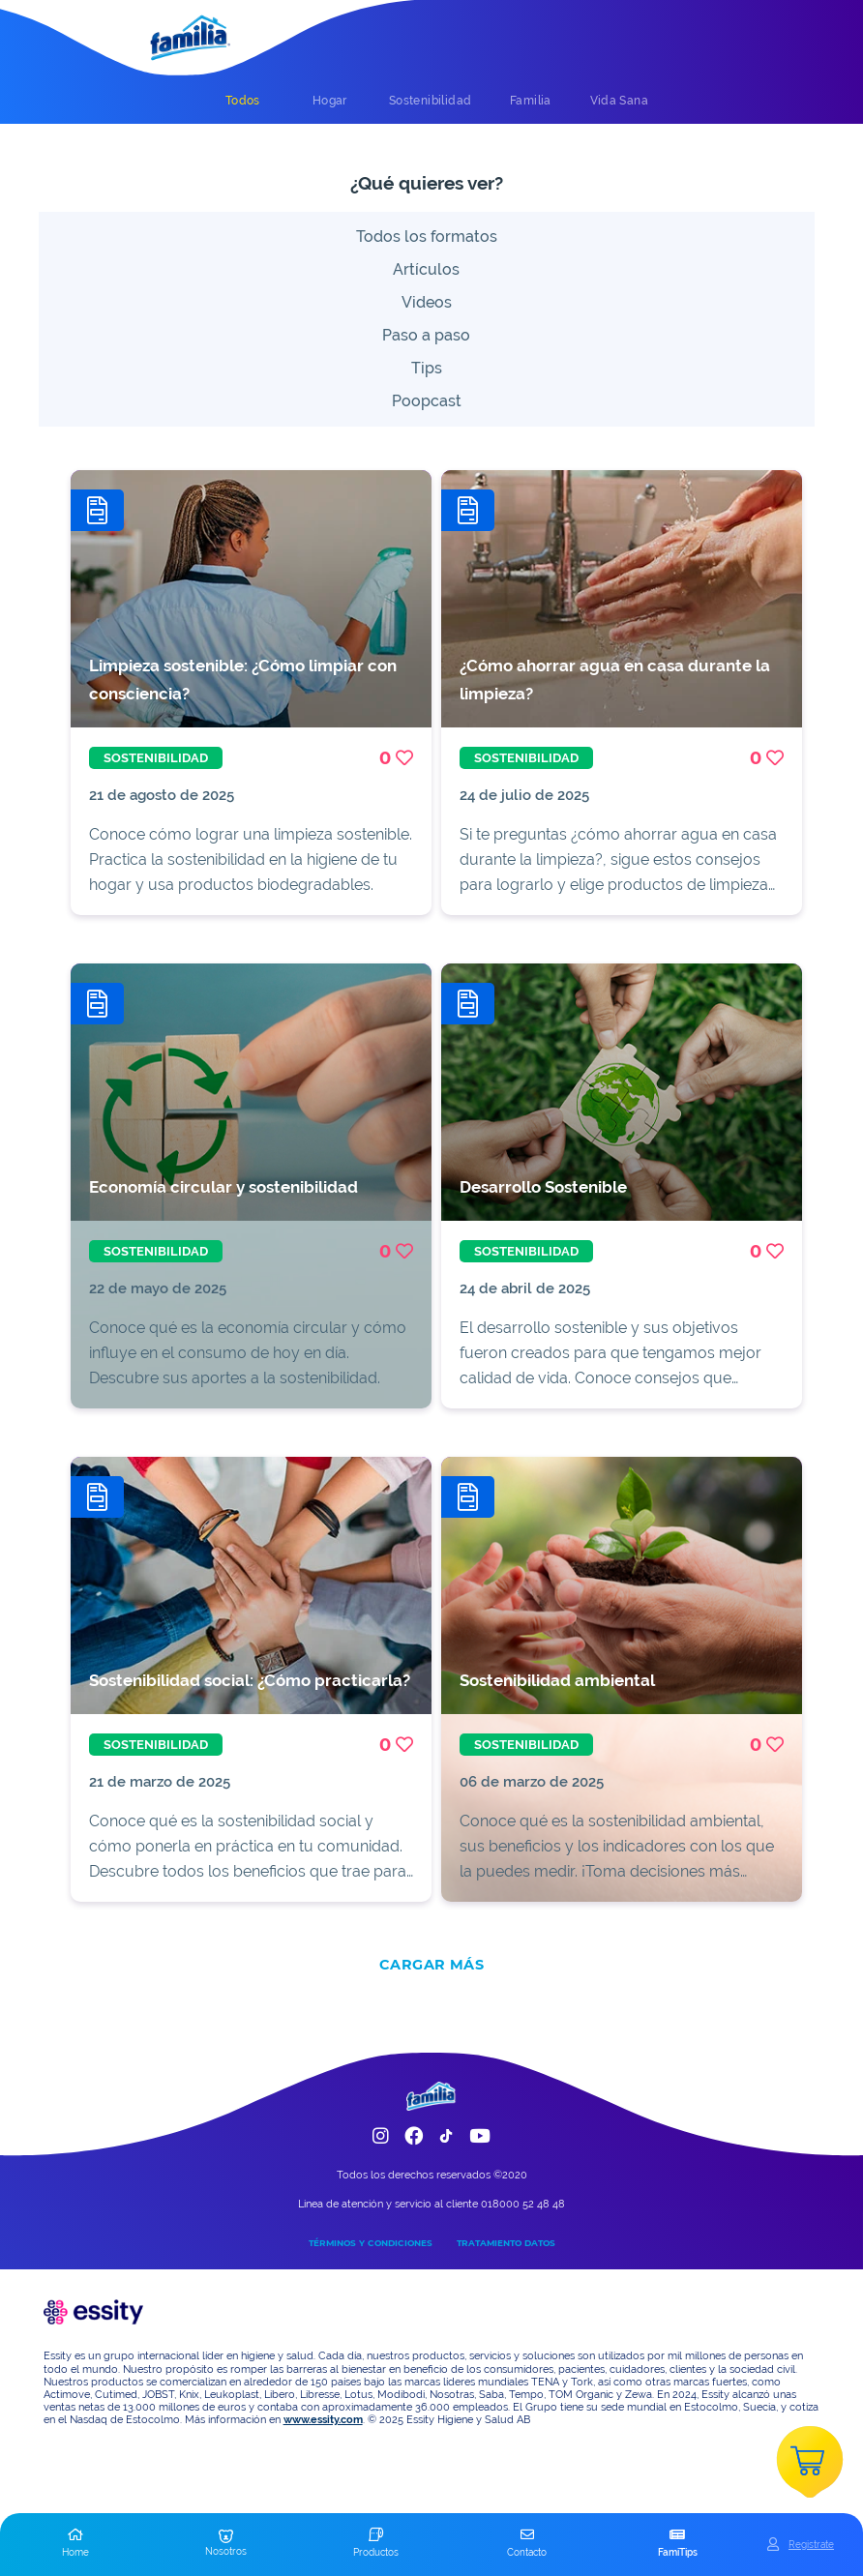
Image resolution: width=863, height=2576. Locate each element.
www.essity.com (323, 2419)
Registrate (811, 2544)
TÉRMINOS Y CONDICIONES (370, 2242)
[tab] (242, 100)
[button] (75, 2544)
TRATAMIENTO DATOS (506, 2242)
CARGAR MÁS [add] (431, 1964)
